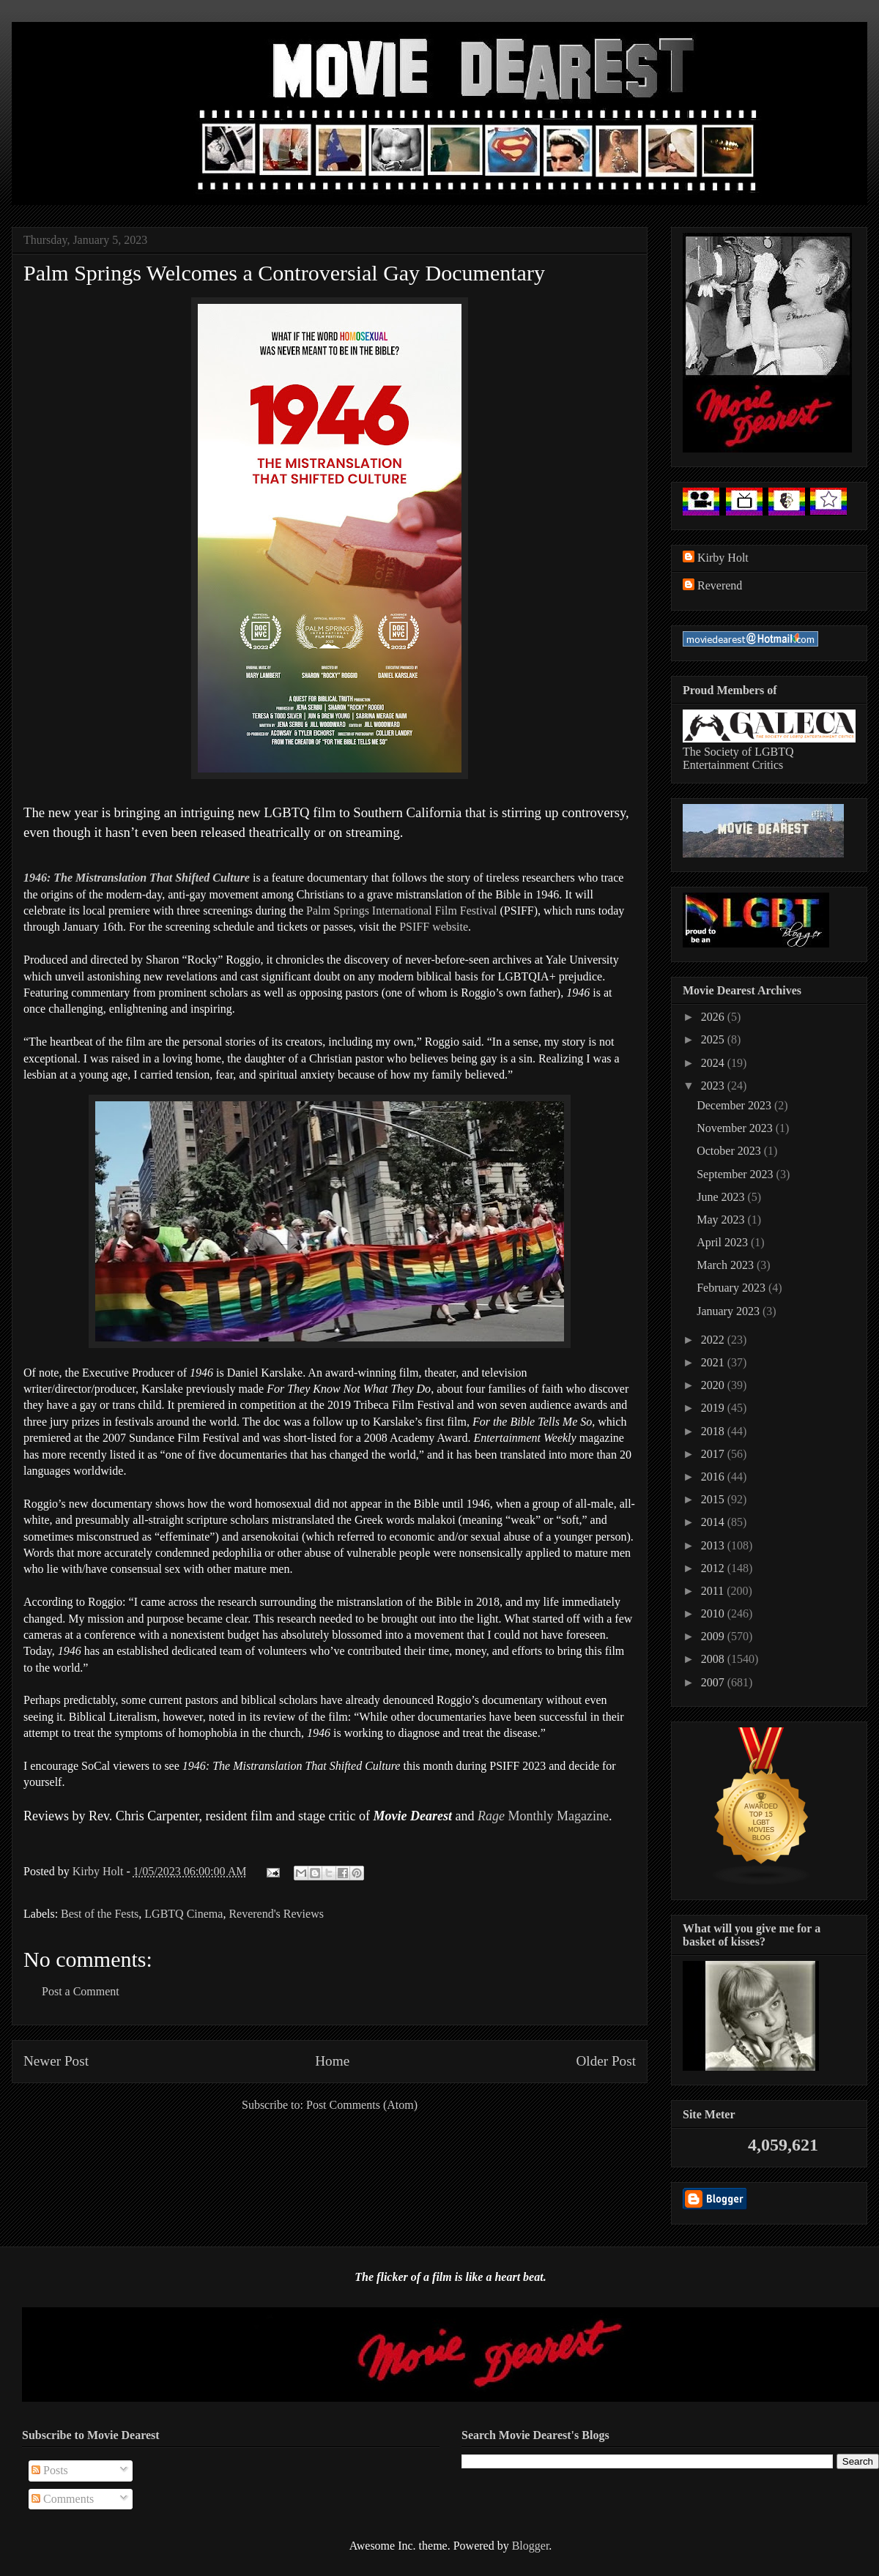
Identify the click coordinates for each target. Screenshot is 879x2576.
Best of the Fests (99, 1913)
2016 (714, 1476)
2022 (714, 1339)
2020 (714, 1385)
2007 (714, 1682)
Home (332, 2061)
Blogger (530, 2545)
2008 (714, 1659)
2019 (714, 1407)
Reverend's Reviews (276, 1913)
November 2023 (736, 1128)
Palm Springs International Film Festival (401, 910)
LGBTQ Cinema (183, 1913)
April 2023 (724, 1242)
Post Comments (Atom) (362, 2105)
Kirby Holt (100, 1871)
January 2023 (730, 1311)
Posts (49, 2470)
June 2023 (722, 1197)
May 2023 (722, 1219)
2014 (714, 1522)
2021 (714, 1362)
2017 (714, 1454)
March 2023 (727, 1265)
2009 (714, 1636)
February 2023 (732, 1287)
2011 (714, 1591)
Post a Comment (80, 1991)
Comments (62, 2499)
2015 (714, 1499)
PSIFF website (433, 926)
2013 (714, 1545)
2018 (714, 1431)
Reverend (719, 585)
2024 (714, 1063)
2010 (714, 1613)
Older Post (606, 2061)
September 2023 (736, 1174)
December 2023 (735, 1105)
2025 (714, 1039)
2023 (714, 1085)
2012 (714, 1568)
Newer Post (56, 2061)
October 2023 (730, 1150)
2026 (714, 1016)
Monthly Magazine (543, 1816)
